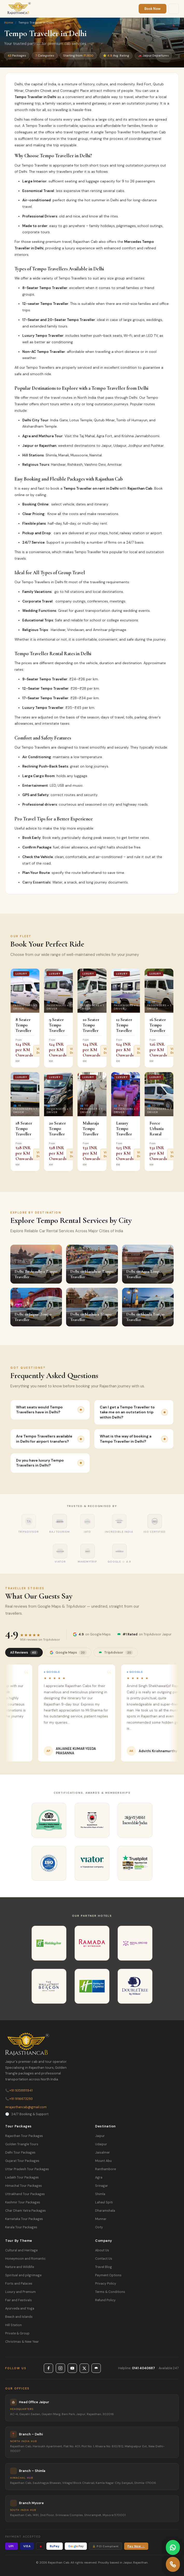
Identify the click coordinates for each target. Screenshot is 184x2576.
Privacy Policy (105, 2284)
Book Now (152, 8)
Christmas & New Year (22, 2342)
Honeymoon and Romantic (25, 2259)
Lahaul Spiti (104, 2202)
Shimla (100, 2194)
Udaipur (101, 2144)
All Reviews (24, 1652)
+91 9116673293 (19, 2099)
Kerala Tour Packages (21, 2227)
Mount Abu (103, 2161)
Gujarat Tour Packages (22, 2161)
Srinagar (101, 2186)
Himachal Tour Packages (23, 2186)
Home (8, 23)
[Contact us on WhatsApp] (173, 2547)
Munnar (101, 2219)
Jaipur (100, 2136)
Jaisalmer (102, 2152)
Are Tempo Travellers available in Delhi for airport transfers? (50, 1439)
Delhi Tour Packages (20, 2152)
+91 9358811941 (19, 2090)
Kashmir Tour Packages (22, 2202)
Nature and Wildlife (19, 2267)
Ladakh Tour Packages (22, 2177)
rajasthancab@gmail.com (26, 2107)
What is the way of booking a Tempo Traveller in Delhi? (134, 1439)
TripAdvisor (115, 1652)
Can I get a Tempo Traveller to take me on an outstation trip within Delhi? (134, 1412)
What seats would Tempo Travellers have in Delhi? (50, 1410)
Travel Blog (103, 2267)
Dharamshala (105, 2211)
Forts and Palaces (18, 2284)
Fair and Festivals (18, 2300)
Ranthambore (105, 2169)
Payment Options (108, 2275)
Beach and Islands (19, 2317)
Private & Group (17, 2333)
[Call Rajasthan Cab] (173, 2564)
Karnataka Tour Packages (24, 2219)
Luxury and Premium (20, 2292)
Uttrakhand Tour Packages (25, 2194)
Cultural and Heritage (21, 2250)
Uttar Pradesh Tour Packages (27, 2169)
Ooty (99, 2227)
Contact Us (103, 2259)
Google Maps (68, 1652)
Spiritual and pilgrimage (23, 2275)
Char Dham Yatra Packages (25, 2211)
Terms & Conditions (110, 2292)
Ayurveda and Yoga (19, 2308)
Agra (98, 2177)
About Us (102, 2250)
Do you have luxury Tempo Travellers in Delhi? (50, 1463)
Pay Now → (136, 2546)
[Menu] (173, 9)
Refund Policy (105, 2300)
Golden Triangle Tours (21, 2144)
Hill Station (13, 2325)
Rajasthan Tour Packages (24, 2136)
